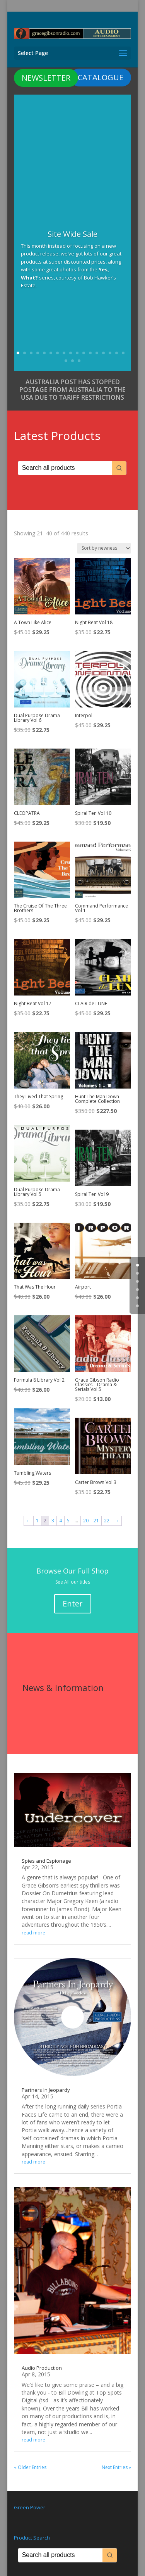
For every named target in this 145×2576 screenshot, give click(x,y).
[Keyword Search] (65, 468)
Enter (73, 1603)
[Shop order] (104, 548)
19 (72, 360)
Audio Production (42, 2367)
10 (77, 353)
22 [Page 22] (106, 1520)
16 (116, 353)
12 (90, 353)
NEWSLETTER (46, 77)
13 (97, 353)
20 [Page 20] (86, 1520)
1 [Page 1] (37, 1520)
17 (123, 353)
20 (79, 360)
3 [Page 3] (52, 1520)
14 (103, 353)
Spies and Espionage (46, 1860)
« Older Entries (30, 2467)
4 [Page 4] (60, 1520)
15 (110, 353)
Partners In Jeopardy (46, 2089)
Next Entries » (116, 2467)
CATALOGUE (100, 77)
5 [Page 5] (68, 1520)
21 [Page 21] (96, 1520)
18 (66, 360)
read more (33, 1932)
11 (83, 353)
